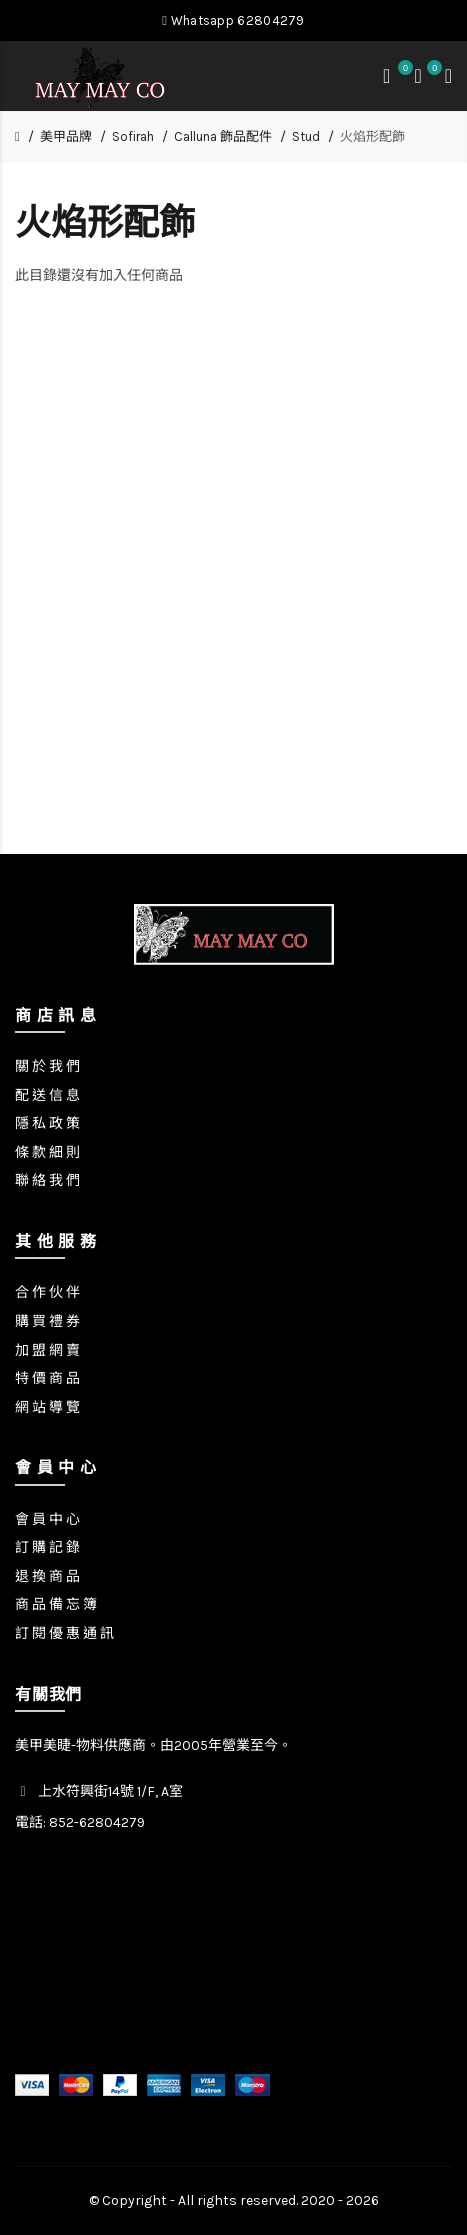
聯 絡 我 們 (47, 1180)
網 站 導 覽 (47, 1407)
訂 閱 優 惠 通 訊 (64, 1633)
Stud (306, 136)
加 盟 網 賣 (47, 1350)
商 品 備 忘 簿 (56, 1604)
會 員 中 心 (47, 1519)
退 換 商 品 (47, 1576)
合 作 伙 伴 (47, 1292)
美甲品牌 (66, 136)
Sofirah (133, 136)
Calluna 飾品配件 (223, 136)
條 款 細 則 (47, 1152)
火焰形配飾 (372, 136)
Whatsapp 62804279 (233, 20)
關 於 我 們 (47, 1066)
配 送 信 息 (47, 1095)
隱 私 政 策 (47, 1123)
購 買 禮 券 (47, 1321)
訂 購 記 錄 (47, 1547)
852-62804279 (97, 1822)
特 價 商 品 (47, 1378)
